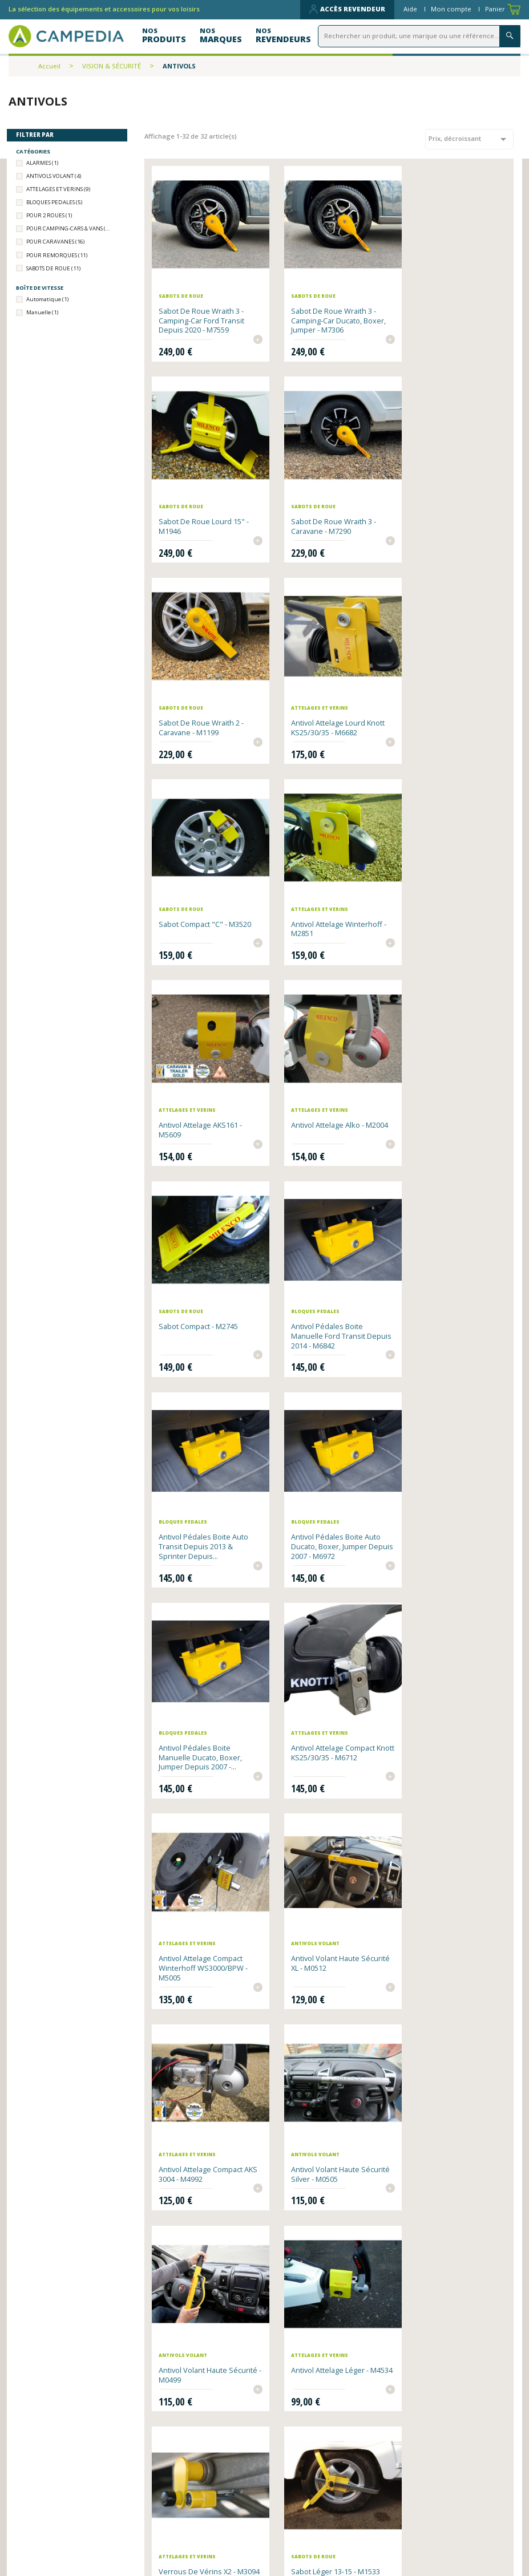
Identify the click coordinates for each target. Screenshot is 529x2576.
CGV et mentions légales (321, 2529)
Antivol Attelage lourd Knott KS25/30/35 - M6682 (448, 507)
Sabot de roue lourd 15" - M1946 (451, 305)
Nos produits (173, 2515)
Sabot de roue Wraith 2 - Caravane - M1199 (325, 507)
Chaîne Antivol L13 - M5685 (204, 1873)
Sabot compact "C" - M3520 (205, 694)
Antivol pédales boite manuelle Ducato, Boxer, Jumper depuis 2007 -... (447, 1097)
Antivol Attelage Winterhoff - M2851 (328, 699)
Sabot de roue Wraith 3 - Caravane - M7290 (201, 507)
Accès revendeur (347, 9)
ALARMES (42, 163)
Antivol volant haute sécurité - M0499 (440, 1495)
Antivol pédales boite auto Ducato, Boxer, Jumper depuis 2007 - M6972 (327, 1097)
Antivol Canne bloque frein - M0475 (328, 1878)
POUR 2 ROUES (49, 215)
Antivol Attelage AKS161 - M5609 (447, 699)
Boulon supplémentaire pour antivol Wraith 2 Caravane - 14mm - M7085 (325, 2074)
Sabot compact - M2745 (322, 886)
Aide (411, 9)
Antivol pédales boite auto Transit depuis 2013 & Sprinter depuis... (204, 1097)
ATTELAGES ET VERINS (58, 189)
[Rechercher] (420, 36)
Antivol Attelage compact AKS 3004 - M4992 (201, 1495)
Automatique (47, 299)
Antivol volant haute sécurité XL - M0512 (440, 1293)
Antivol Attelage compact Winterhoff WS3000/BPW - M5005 (326, 1298)
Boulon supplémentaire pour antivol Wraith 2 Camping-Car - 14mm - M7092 (200, 2290)
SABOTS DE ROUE (53, 268)
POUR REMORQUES (56, 255)
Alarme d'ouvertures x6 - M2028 (201, 2070)
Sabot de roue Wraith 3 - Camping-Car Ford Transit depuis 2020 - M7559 (202, 310)
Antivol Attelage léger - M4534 (198, 1686)
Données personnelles (192, 2543)
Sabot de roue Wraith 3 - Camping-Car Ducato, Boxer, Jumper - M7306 (325, 310)
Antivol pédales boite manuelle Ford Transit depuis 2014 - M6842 (443, 895)
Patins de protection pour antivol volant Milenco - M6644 (326, 2285)
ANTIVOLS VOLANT (53, 176)
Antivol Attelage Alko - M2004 (195, 891)
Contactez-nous (180, 2529)
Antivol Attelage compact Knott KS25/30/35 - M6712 (202, 1293)
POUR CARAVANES (55, 241)
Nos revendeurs (179, 2501)
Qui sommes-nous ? (311, 2501)
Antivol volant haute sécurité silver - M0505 (321, 1495)
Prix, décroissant (469, 139)
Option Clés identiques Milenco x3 (445, 1878)
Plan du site (295, 2515)
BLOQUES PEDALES (54, 202)
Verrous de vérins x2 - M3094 (321, 1686)
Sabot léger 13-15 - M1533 (450, 1681)
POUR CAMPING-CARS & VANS (68, 228)
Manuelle (42, 312)
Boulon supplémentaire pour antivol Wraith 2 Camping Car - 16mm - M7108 (446, 2079)
